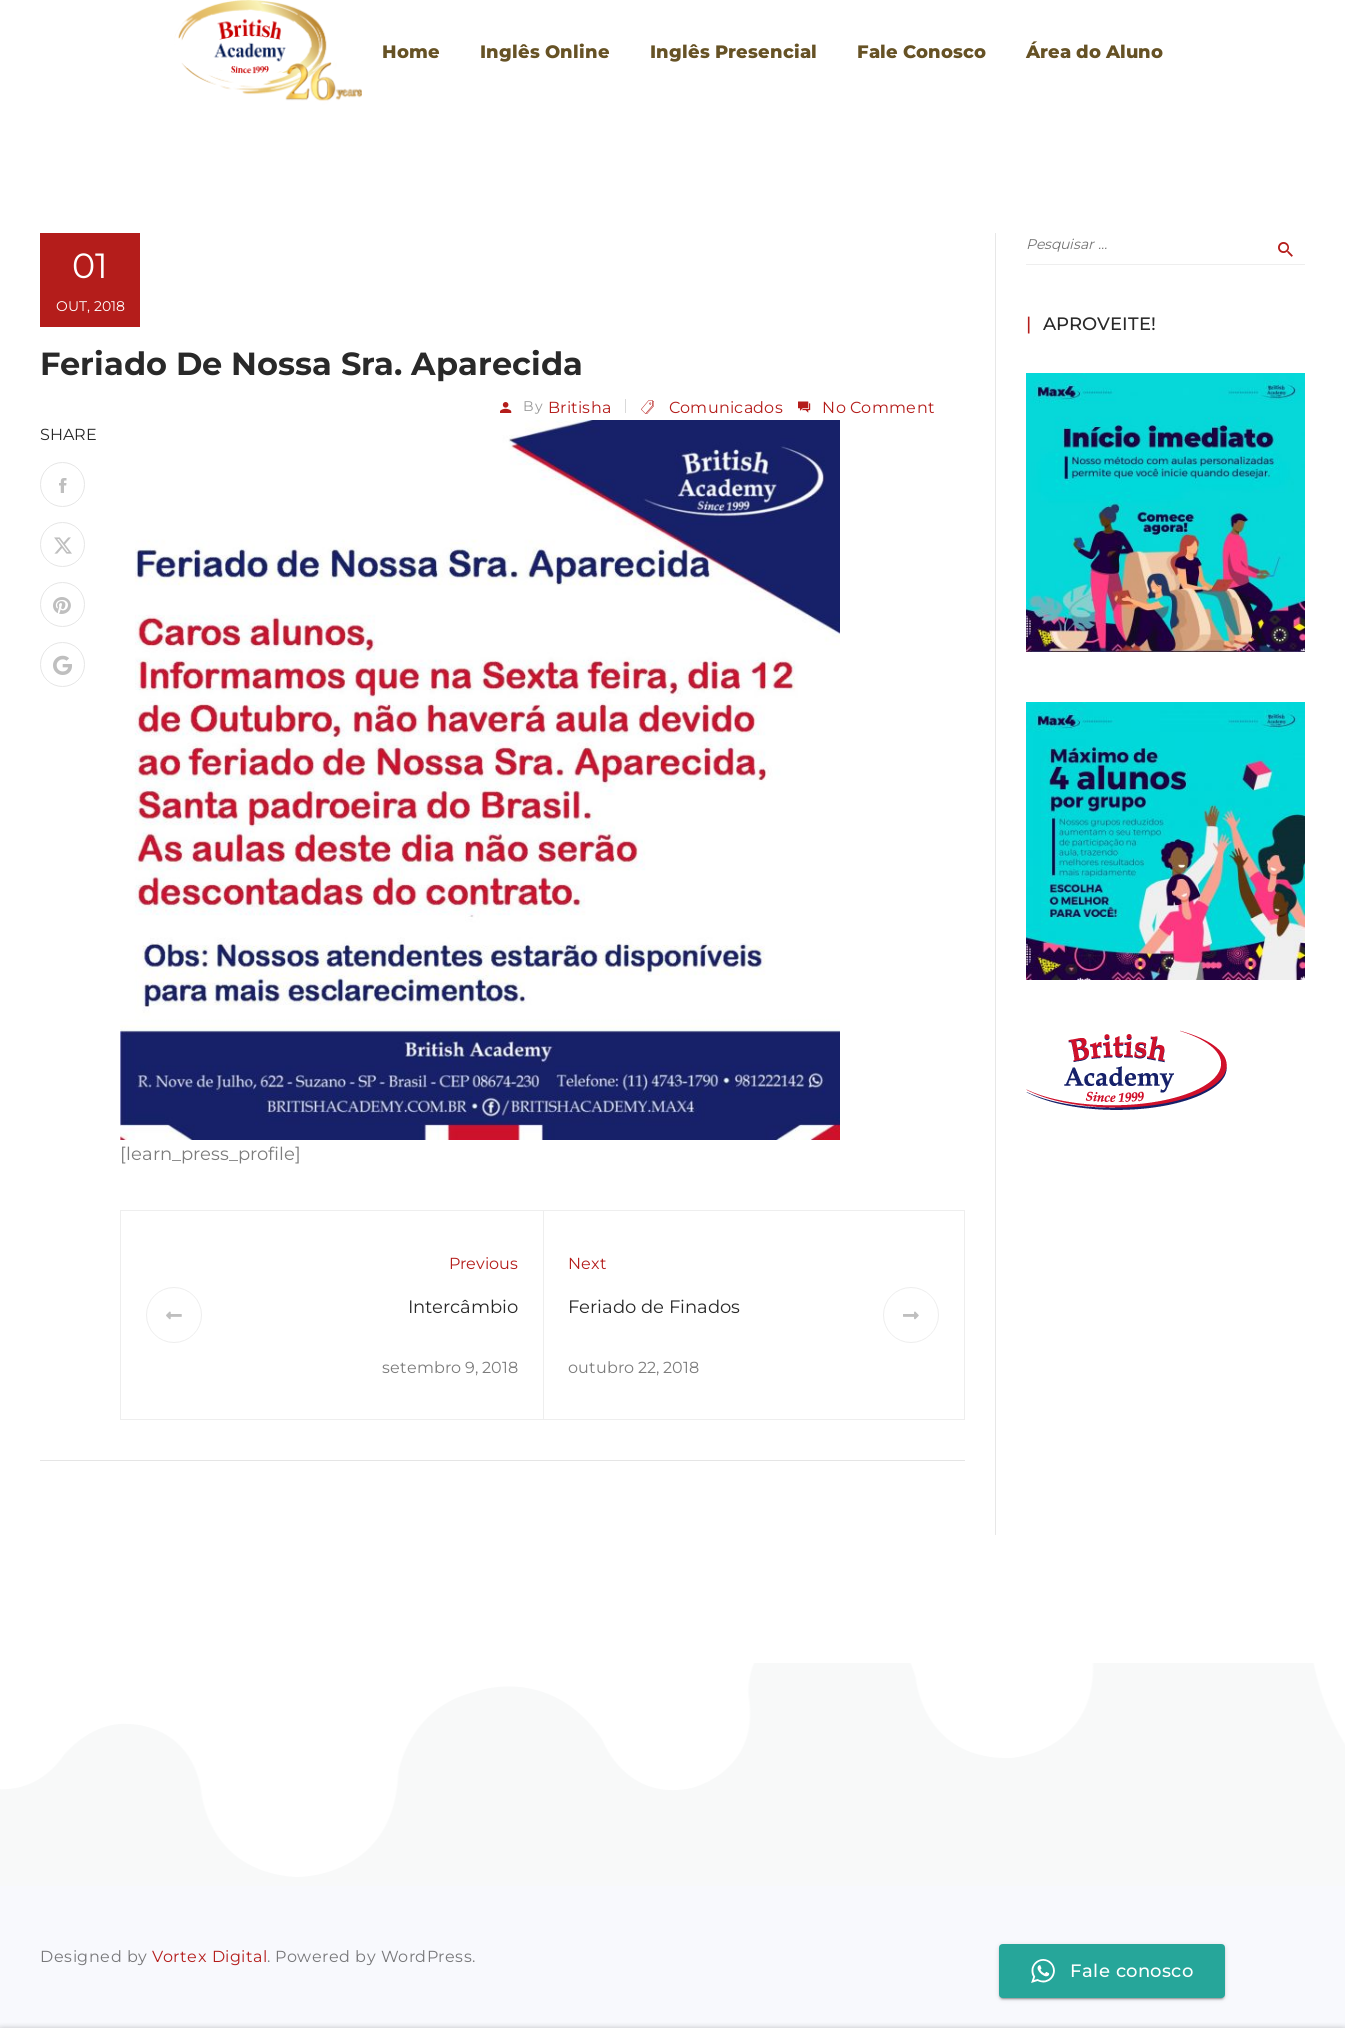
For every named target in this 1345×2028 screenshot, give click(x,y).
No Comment (878, 407)
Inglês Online (545, 52)
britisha (579, 407)
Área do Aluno (1094, 52)
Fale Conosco (921, 52)
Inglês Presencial (733, 52)
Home (411, 52)
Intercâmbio (463, 1307)
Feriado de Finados (654, 1307)
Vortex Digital (209, 1956)
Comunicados (726, 407)
